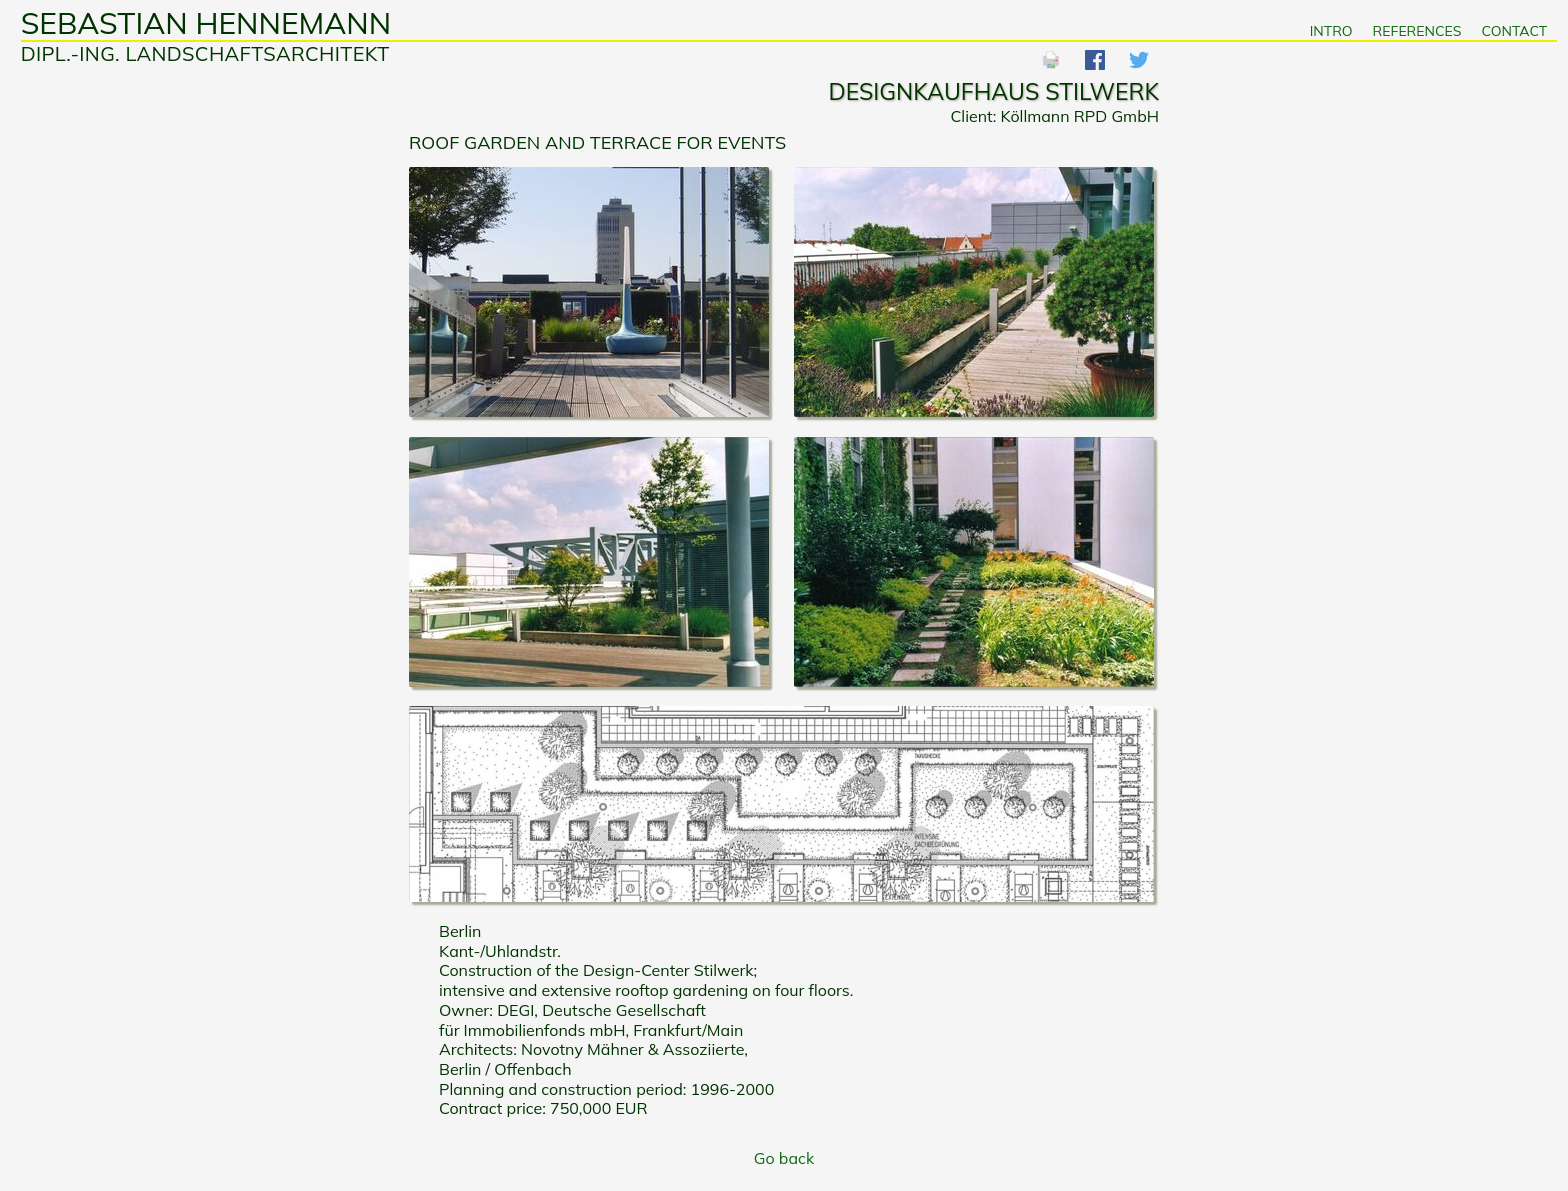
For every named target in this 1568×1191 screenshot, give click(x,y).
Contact (1514, 31)
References (1417, 31)
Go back (784, 1158)
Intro (1331, 31)
